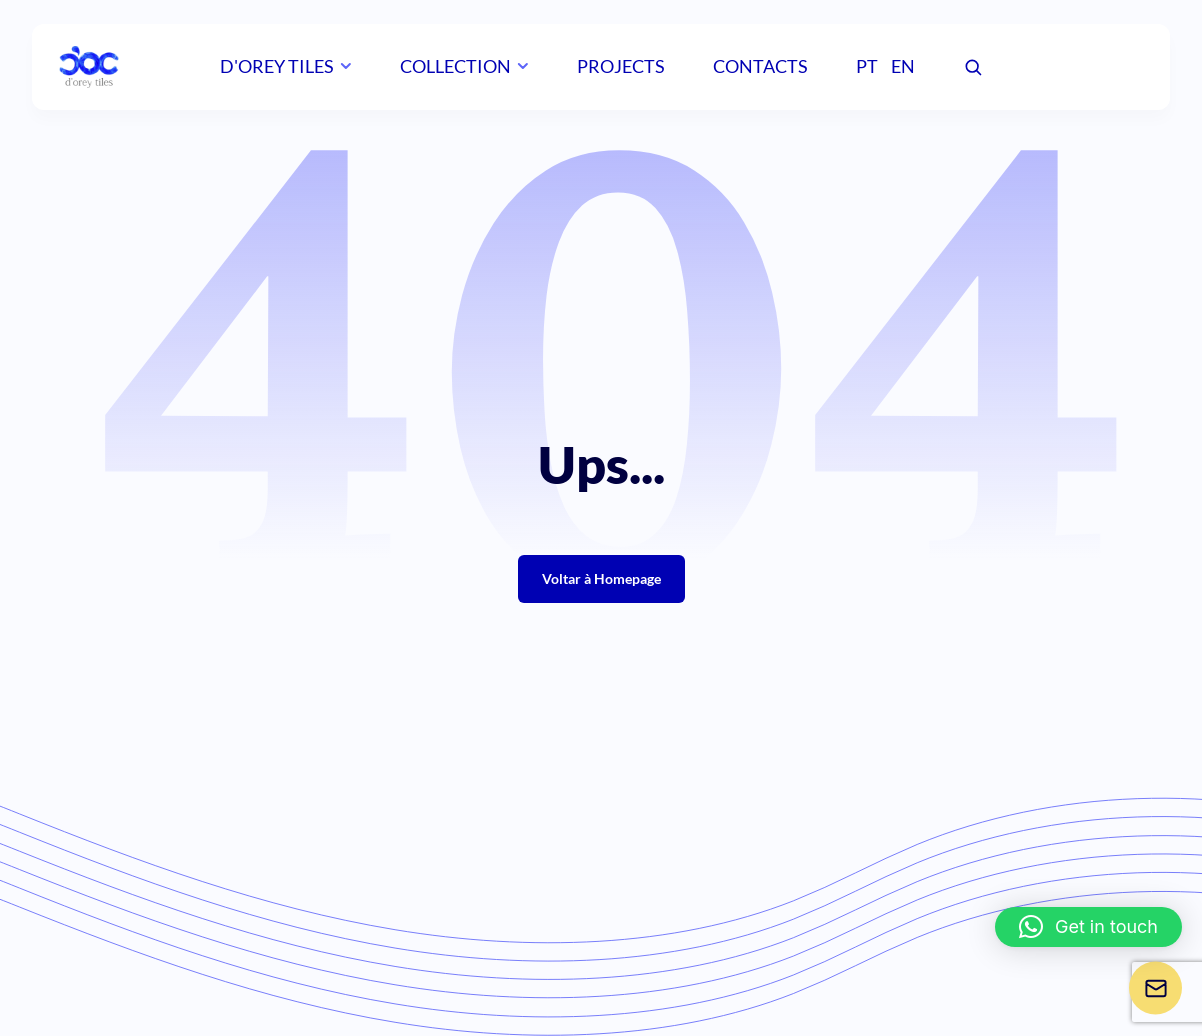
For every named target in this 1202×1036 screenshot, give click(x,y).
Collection (455, 66)
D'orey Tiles (277, 66)
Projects (621, 66)
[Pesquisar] (973, 68)
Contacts (760, 66)
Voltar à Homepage (601, 578)
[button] (1088, 927)
